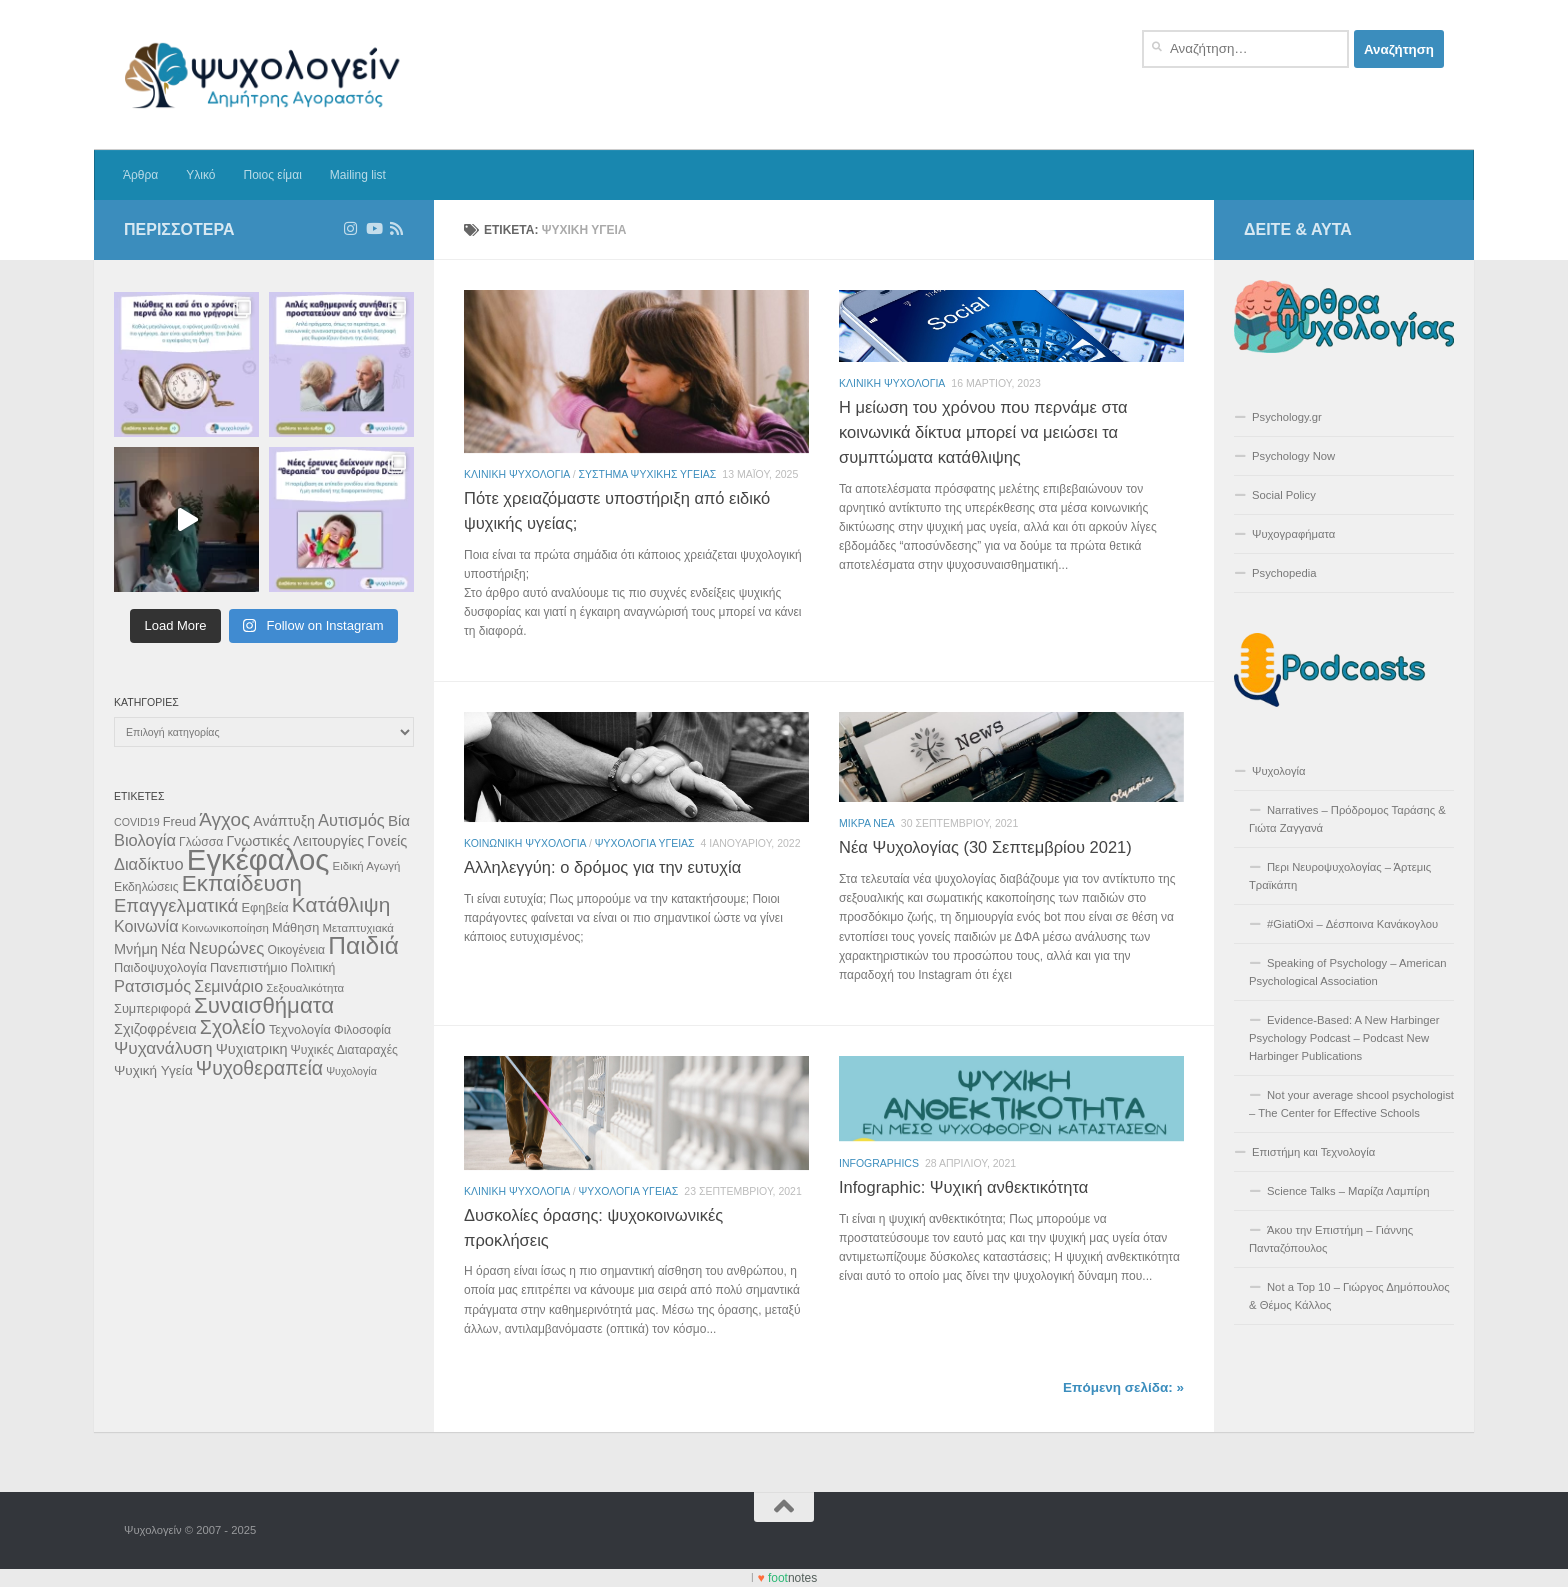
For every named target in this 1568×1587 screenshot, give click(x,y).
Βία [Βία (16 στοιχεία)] (399, 820)
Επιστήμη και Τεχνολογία (1313, 1152)
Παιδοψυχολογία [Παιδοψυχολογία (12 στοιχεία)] (160, 967)
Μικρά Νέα (867, 823)
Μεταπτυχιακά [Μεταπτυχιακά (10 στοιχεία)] (358, 928)
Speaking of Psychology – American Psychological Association (1347, 972)
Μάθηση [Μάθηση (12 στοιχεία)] (295, 927)
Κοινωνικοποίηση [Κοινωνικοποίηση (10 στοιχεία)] (225, 928)
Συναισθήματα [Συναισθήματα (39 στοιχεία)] (264, 1005)
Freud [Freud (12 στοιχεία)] (179, 821)
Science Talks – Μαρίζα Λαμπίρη (1348, 1191)
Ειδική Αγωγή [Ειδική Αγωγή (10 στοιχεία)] (367, 866)
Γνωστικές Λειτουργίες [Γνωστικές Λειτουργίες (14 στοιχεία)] (295, 841)
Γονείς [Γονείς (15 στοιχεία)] (387, 841)
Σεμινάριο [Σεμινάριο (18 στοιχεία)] (228, 986)
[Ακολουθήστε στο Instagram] (350, 229)
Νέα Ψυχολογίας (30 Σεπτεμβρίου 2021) (985, 847)
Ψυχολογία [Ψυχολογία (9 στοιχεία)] (351, 1071)
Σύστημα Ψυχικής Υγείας (648, 474)
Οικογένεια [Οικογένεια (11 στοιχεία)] (296, 950)
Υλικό (200, 175)
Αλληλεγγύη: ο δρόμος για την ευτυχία (602, 867)
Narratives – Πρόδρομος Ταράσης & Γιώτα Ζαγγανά (1347, 819)
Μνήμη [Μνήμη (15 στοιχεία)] (136, 949)
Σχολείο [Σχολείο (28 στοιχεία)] (233, 1027)
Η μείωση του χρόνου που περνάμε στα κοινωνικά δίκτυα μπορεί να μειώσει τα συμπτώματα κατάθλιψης (983, 432)
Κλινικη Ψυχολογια (517, 474)
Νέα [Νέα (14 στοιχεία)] (173, 949)
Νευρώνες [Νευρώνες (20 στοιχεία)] (227, 948)
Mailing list (358, 175)
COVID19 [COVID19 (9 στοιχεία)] (137, 822)
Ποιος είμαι (272, 175)
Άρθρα (140, 175)
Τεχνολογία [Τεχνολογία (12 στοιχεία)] (300, 1029)
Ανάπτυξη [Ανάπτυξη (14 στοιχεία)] (284, 821)
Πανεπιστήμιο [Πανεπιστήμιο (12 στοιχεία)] (249, 967)
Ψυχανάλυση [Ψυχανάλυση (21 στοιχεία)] (163, 1048)
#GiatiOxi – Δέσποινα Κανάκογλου (1352, 924)
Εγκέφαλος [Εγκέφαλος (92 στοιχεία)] (258, 859)
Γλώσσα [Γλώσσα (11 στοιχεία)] (201, 842)
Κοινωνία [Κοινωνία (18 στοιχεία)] (146, 926)
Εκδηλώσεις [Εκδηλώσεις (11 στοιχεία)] (146, 887)
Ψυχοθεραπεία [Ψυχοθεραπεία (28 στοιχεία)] (259, 1068)
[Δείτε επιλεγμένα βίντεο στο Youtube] (373, 229)
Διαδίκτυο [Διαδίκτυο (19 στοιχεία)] (149, 864)
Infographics (879, 1163)
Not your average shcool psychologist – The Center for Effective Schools (1351, 1104)
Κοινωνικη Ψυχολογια (525, 843)
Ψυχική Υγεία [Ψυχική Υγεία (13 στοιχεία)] (153, 1070)
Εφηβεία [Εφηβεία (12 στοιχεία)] (264, 907)
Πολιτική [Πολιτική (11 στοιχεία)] (313, 968)
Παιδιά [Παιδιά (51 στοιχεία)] (363, 945)
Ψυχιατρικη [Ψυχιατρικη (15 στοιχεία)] (252, 1049)
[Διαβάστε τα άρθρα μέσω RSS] (396, 229)
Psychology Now (1293, 456)
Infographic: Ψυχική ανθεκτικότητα (963, 1187)
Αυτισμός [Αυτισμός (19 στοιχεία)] (351, 820)
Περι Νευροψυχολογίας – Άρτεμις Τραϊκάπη (1340, 876)
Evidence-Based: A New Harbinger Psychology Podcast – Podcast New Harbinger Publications (1344, 1038)
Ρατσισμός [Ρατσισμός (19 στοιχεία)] (152, 986)
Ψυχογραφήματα (1293, 534)
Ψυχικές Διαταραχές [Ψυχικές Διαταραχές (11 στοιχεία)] (344, 1050)
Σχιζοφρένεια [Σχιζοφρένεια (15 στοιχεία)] (155, 1029)
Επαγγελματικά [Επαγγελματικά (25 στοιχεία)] (176, 905)
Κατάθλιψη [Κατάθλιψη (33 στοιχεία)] (341, 904)
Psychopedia (1284, 573)
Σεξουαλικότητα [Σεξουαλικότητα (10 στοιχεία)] (305, 988)
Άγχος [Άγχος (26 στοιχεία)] (224, 819)
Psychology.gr (1287, 417)
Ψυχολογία (1279, 771)
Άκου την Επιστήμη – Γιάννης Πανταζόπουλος (1331, 1239)
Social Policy (1284, 495)
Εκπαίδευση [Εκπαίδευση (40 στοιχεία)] (242, 883)
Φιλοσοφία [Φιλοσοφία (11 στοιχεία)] (362, 1030)
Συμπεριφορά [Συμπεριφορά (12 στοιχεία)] (152, 1008)
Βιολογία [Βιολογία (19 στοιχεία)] (145, 840)
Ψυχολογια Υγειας (645, 843)
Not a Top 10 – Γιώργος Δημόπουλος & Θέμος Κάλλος (1349, 1296)
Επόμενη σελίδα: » (1123, 1387)
